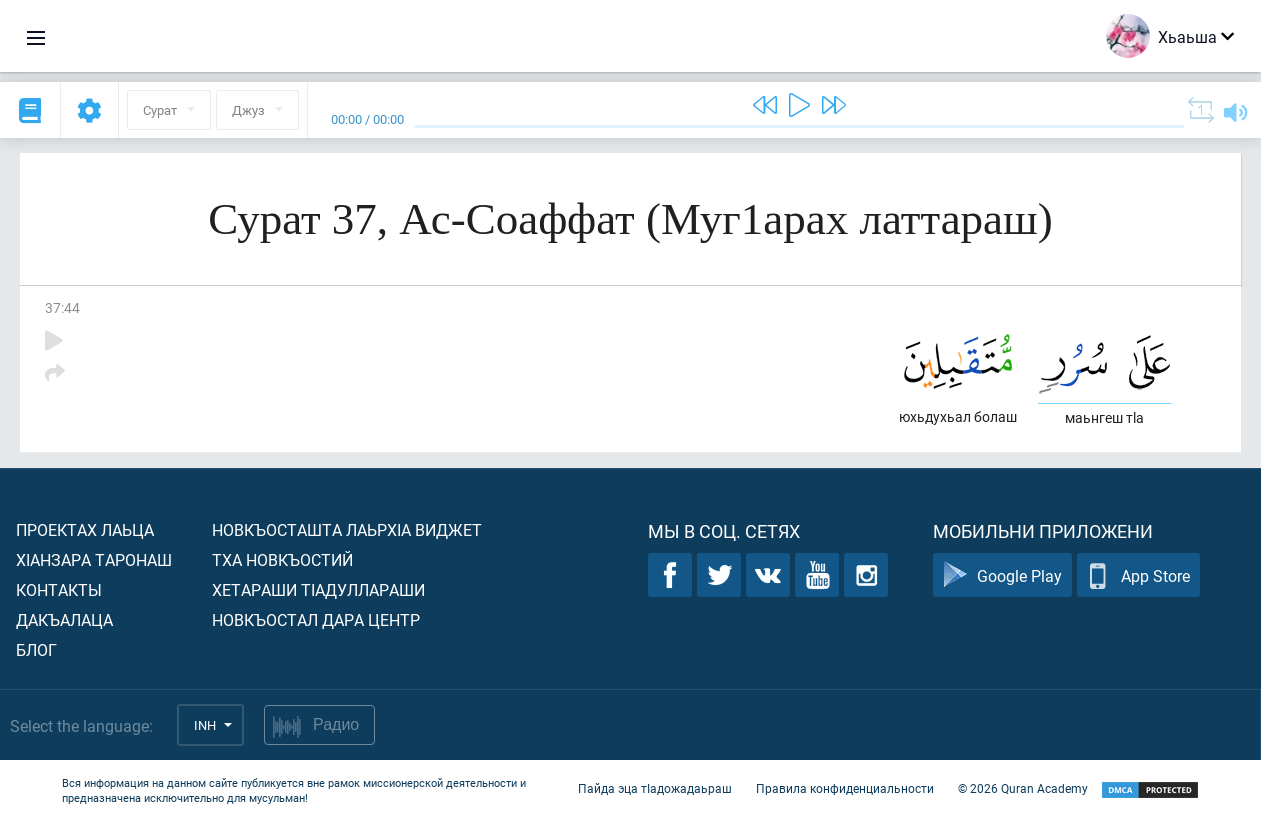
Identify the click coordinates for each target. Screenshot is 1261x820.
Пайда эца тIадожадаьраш (655, 788)
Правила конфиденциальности (845, 788)
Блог (36, 649)
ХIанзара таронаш (94, 559)
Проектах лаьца (85, 529)
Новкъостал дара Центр (316, 619)
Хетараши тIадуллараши (318, 589)
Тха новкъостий (282, 559)
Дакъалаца (64, 619)
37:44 (62, 307)
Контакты (59, 589)
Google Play (1002, 575)
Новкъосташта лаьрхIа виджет (347, 529)
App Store (1138, 575)
